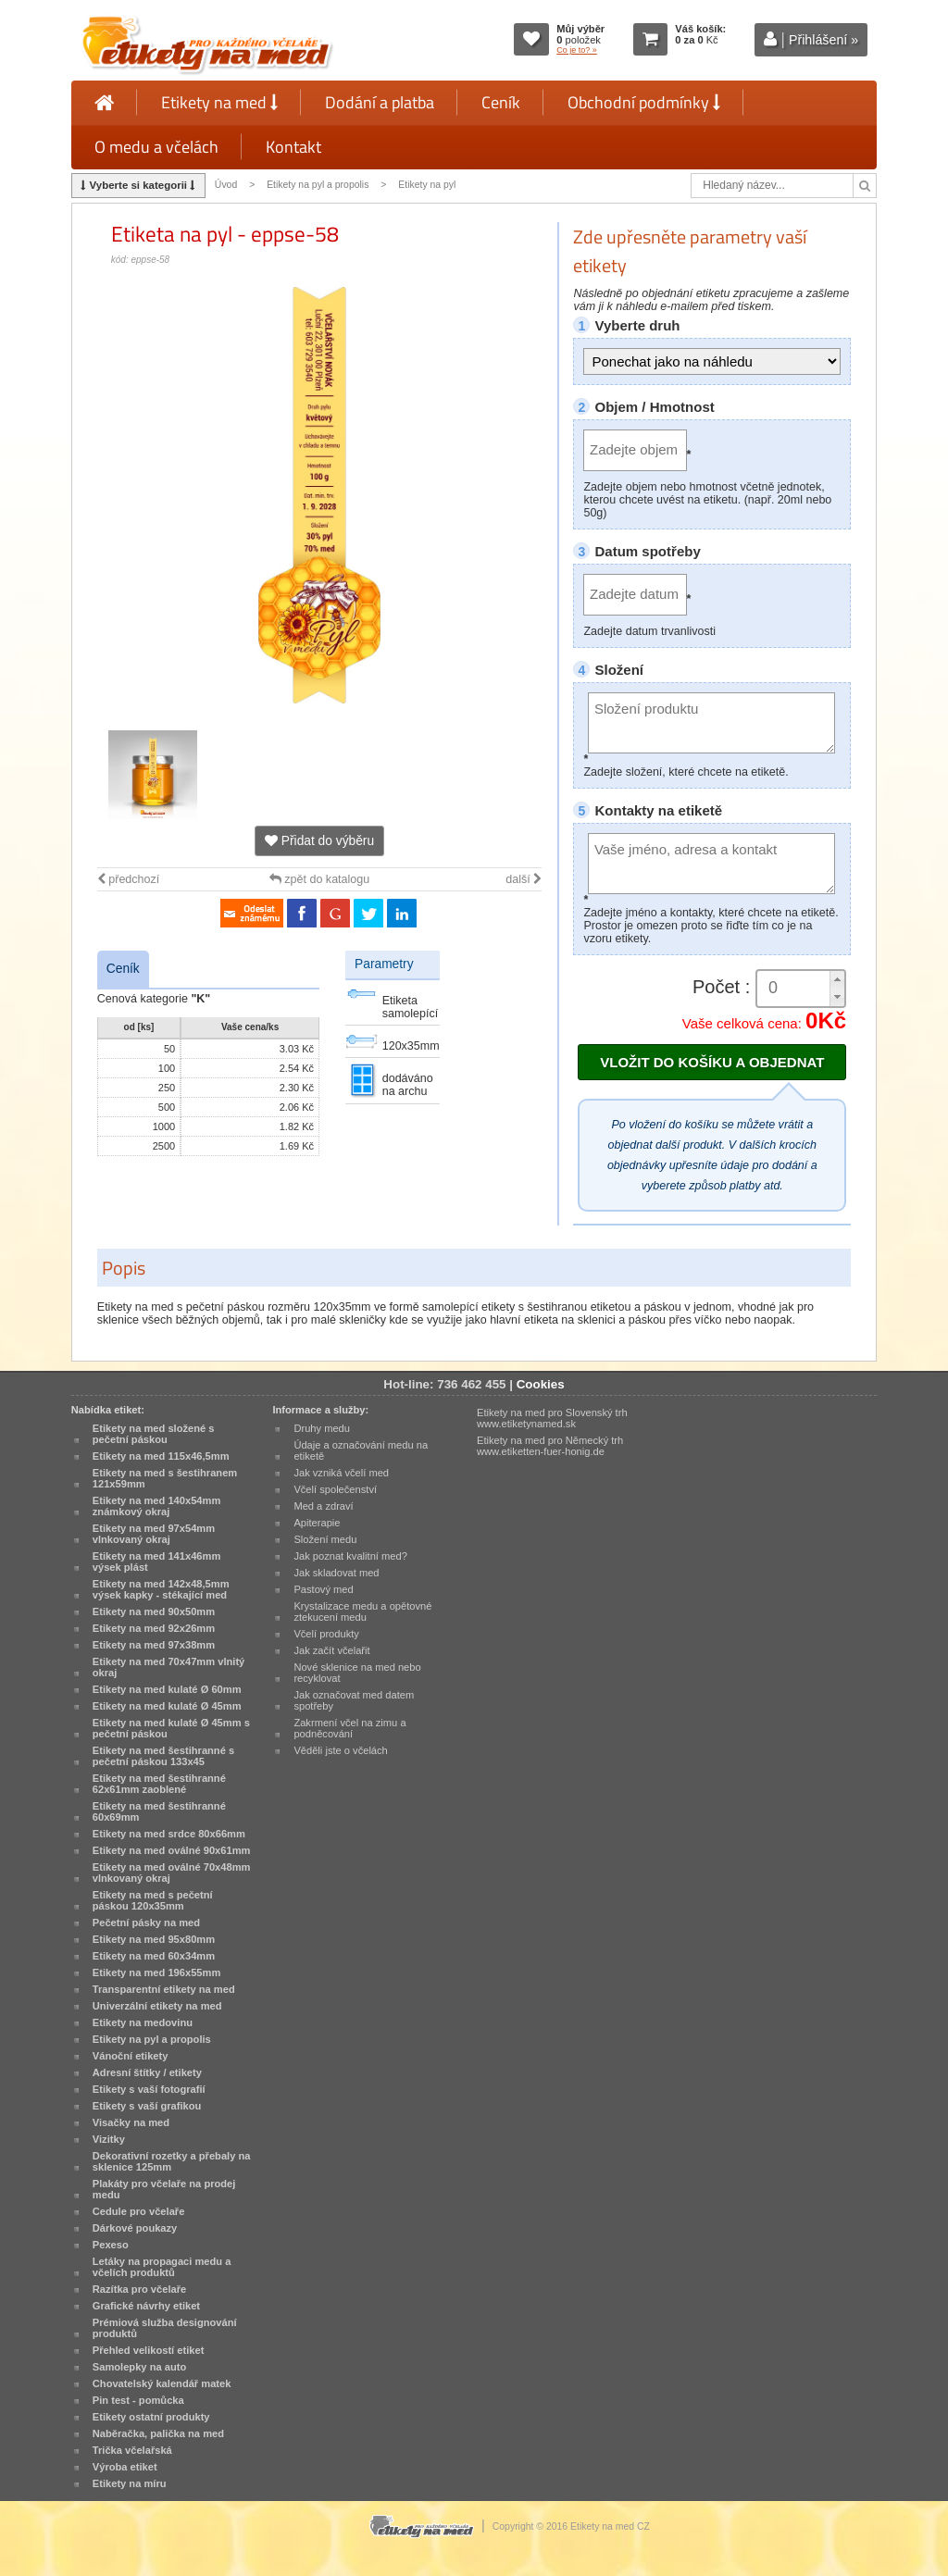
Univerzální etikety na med (157, 2005)
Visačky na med (131, 2122)
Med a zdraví (323, 1506)
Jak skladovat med (336, 1572)
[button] (837, 980)
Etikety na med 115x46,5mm (161, 1456)
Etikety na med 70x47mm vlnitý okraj (168, 1667)
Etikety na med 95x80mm (154, 1939)
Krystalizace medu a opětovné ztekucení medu (362, 1611)
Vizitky (109, 2139)
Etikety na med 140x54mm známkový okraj (157, 1506)
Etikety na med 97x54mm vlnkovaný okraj (154, 1534)
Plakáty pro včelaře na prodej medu (164, 2189)
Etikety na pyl (426, 185)
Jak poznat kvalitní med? (349, 1556)
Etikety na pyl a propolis (317, 185)
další (523, 879)
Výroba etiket (125, 2466)
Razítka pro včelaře (139, 2289)
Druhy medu (321, 1428)
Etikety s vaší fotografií (149, 2089)
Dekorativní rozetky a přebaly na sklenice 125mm (172, 2161)
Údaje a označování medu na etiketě (360, 1450)
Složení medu (324, 1539)
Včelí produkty (326, 1633)
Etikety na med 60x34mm (154, 1955)
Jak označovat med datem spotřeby (353, 1700)
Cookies (541, 1384)
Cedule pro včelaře (139, 2211)
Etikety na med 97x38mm (154, 1644)
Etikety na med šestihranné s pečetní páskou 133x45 (163, 1756)
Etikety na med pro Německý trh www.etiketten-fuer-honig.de (550, 1446)
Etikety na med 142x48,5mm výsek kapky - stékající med (161, 1589)
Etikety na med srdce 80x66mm (169, 1833)
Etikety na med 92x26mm (154, 1628)
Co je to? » (576, 50)
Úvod (226, 185)
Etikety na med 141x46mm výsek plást (157, 1561)
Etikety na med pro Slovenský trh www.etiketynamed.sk (552, 1418)
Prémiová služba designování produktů (165, 2328)
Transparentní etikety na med (164, 1989)
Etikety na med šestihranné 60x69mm (159, 1811)
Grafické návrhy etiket (146, 2305)
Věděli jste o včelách (340, 1750)
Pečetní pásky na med (146, 1922)
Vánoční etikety (130, 2055)
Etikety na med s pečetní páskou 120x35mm (153, 1900)
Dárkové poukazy (135, 2228)
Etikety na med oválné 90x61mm (172, 1850)
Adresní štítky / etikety (147, 2072)
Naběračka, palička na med (158, 2433)
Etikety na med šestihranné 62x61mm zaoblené (159, 1784)
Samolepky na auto (139, 2366)
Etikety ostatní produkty (151, 2416)
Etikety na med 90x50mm (154, 1611)
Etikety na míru (130, 2483)
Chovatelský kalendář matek (162, 2383)
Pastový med (323, 1589)
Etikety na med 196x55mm (157, 1972)
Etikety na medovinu (143, 2022)
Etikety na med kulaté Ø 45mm (167, 1705)
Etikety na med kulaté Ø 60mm (167, 1689)
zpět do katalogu (319, 879)
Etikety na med (219, 102)
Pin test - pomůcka (138, 2400)
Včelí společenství (335, 1489)
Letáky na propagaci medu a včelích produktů (162, 2267)
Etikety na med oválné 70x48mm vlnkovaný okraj (172, 1872)
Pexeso (111, 2244)
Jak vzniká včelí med (341, 1472)
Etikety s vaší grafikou (147, 2105)
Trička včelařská (132, 2450)
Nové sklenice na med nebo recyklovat (356, 1672)
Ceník (500, 102)
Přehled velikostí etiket (149, 2350)
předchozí (128, 879)
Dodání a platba (379, 102)
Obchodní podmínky (644, 102)
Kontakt (293, 146)
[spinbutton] (801, 988)
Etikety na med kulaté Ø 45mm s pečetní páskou (171, 1728)
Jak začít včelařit (331, 1650)
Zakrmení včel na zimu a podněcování (349, 1728)
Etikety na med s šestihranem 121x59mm (165, 1478)
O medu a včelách (156, 146)
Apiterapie (316, 1522)
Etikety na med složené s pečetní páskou (154, 1434)
